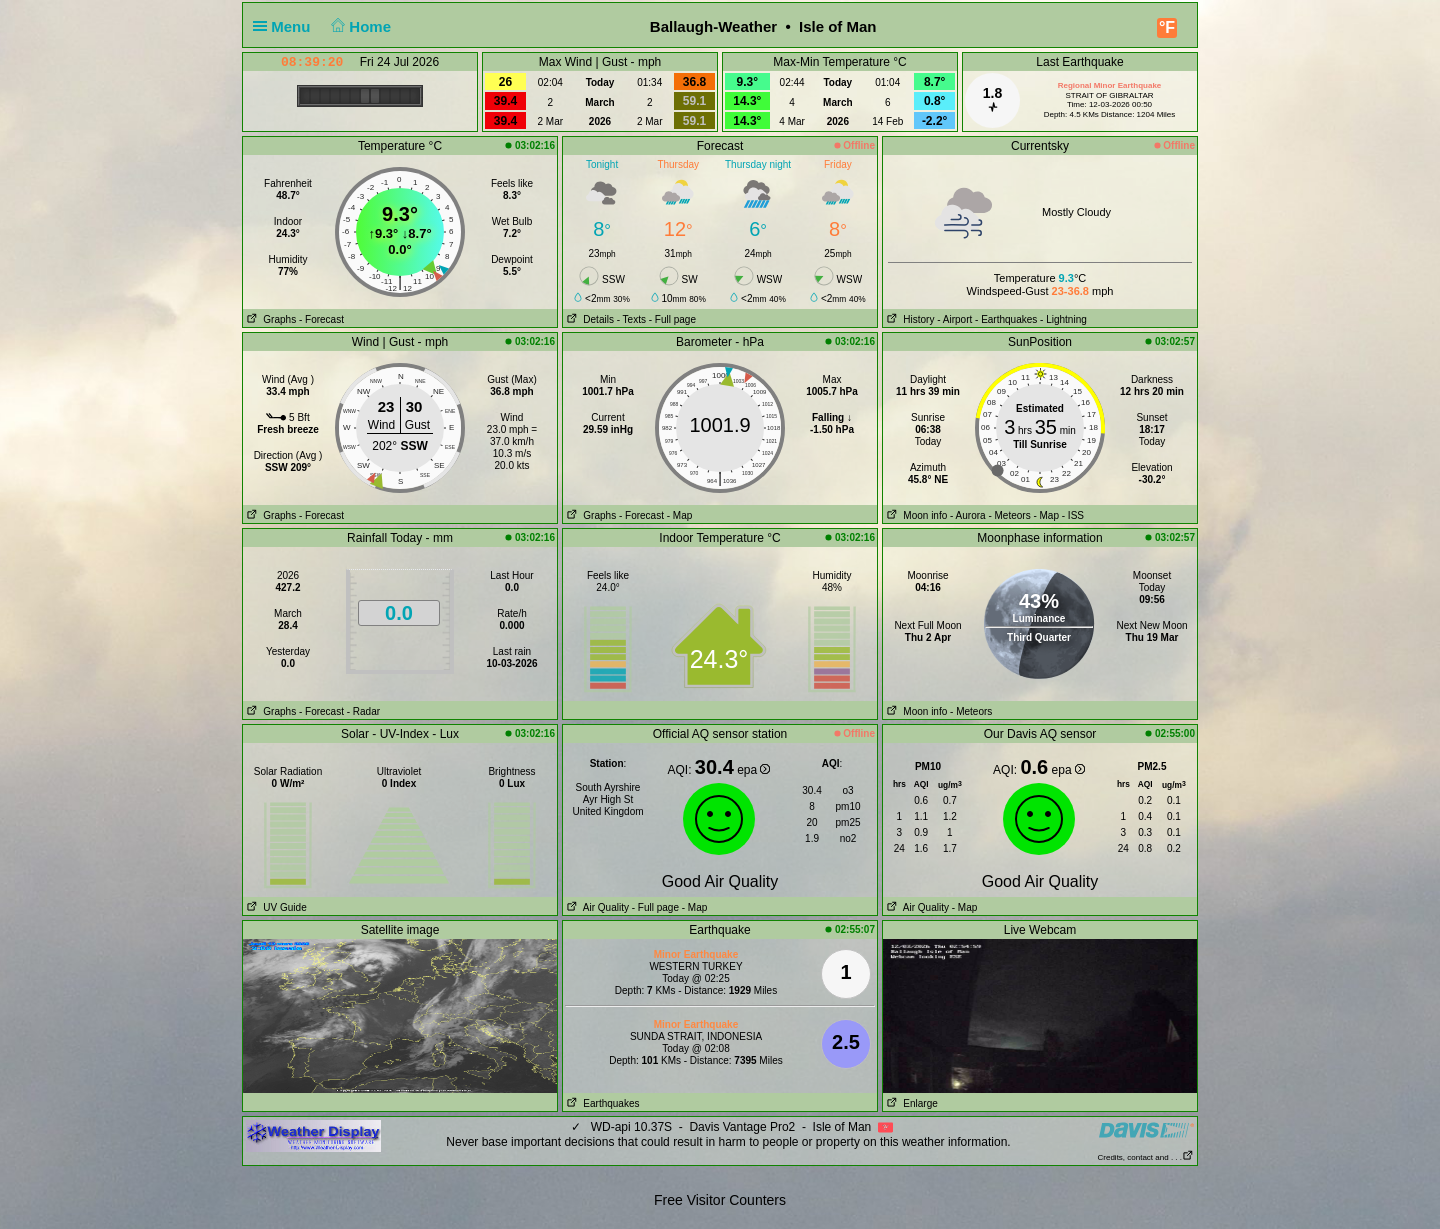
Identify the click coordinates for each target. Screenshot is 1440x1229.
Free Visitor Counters (720, 1200)
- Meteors (1009, 515)
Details (588, 319)
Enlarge (910, 1103)
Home (359, 26)
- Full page (672, 319)
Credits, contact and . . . (1146, 1157)
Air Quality (596, 907)
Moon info (915, 515)
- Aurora (968, 515)
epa (753, 770)
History (908, 319)
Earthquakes (601, 1103)
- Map (680, 515)
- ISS (1073, 515)
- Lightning (1063, 319)
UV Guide (275, 907)
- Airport (954, 319)
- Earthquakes (1006, 319)
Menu (286, 26)
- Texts (631, 319)
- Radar (363, 711)
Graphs (269, 319)
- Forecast (321, 319)
